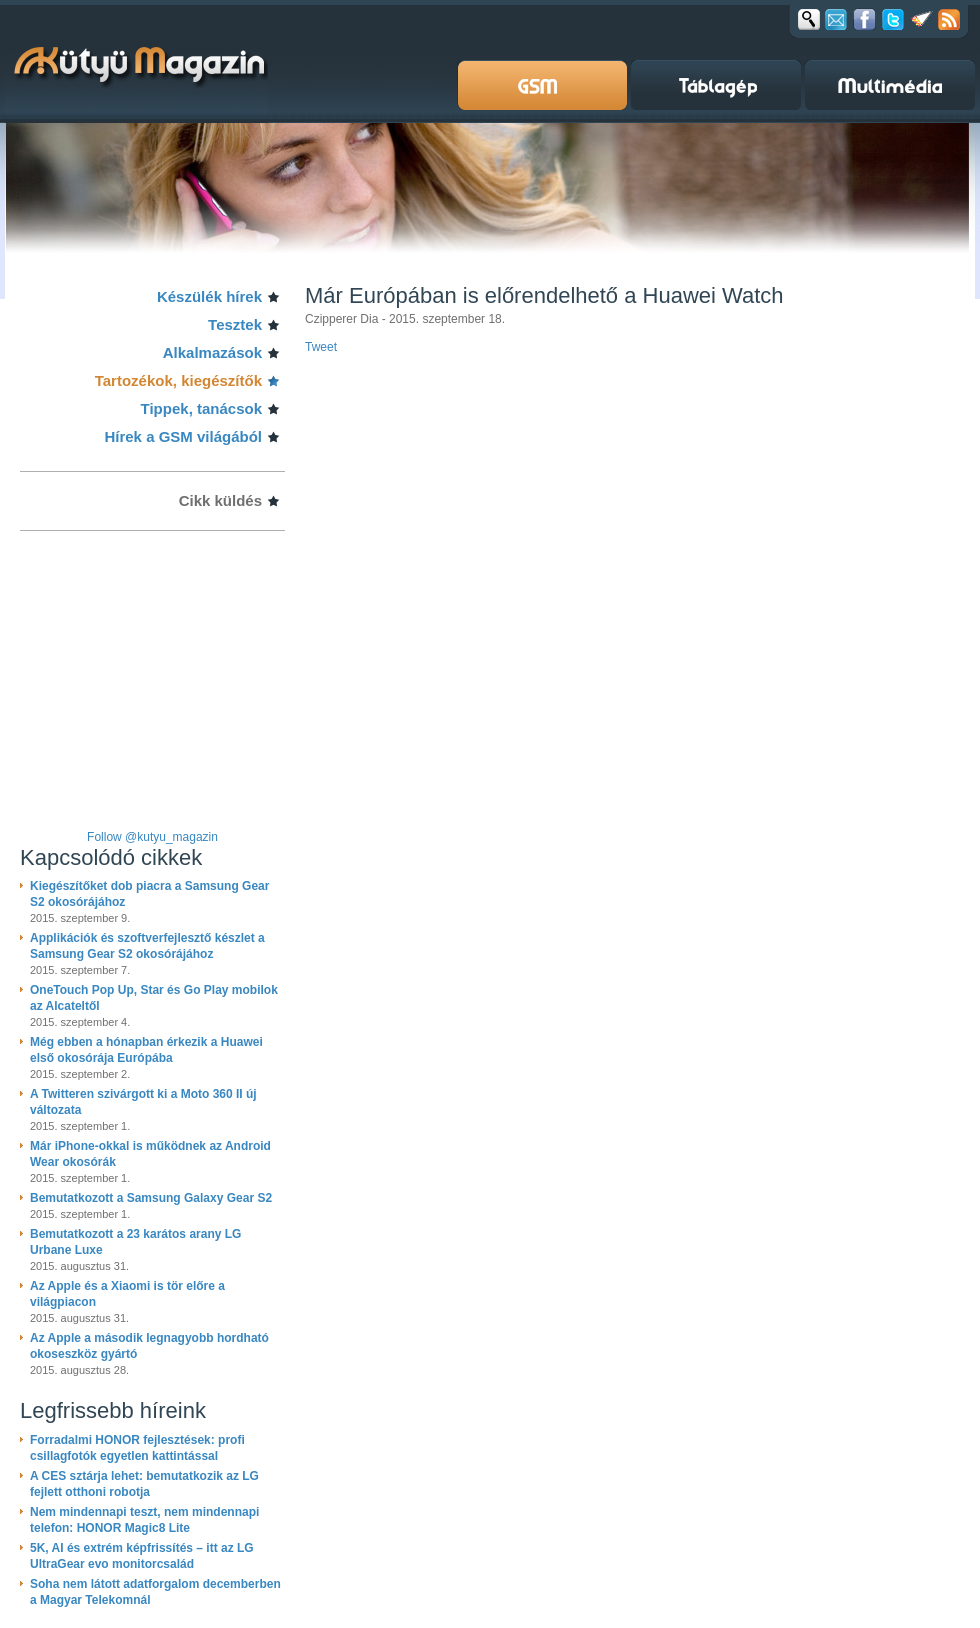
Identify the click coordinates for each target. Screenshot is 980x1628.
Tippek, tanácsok (201, 408)
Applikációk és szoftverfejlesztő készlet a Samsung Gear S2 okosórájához (147, 946)
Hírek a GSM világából (183, 436)
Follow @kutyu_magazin (152, 837)
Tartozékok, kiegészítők (178, 380)
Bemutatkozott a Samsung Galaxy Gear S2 (151, 1198)
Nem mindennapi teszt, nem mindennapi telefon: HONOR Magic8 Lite (144, 1520)
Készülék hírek (209, 296)
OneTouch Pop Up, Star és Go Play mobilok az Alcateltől (154, 998)
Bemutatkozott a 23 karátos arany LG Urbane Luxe (135, 1242)
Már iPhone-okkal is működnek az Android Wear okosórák (150, 1154)
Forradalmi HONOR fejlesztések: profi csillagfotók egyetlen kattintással (137, 1448)
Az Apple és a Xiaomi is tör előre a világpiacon (127, 1294)
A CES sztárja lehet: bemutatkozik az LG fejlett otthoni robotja (144, 1484)
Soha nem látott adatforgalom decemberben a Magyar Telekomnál (155, 1592)
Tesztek (235, 324)
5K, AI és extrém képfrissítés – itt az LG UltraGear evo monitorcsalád (142, 1556)
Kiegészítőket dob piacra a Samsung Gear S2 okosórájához (149, 894)
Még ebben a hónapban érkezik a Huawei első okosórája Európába (146, 1050)
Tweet (321, 347)
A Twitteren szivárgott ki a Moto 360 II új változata (143, 1102)
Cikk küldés (220, 500)
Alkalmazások (212, 352)
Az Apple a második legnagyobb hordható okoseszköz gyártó (149, 1346)
